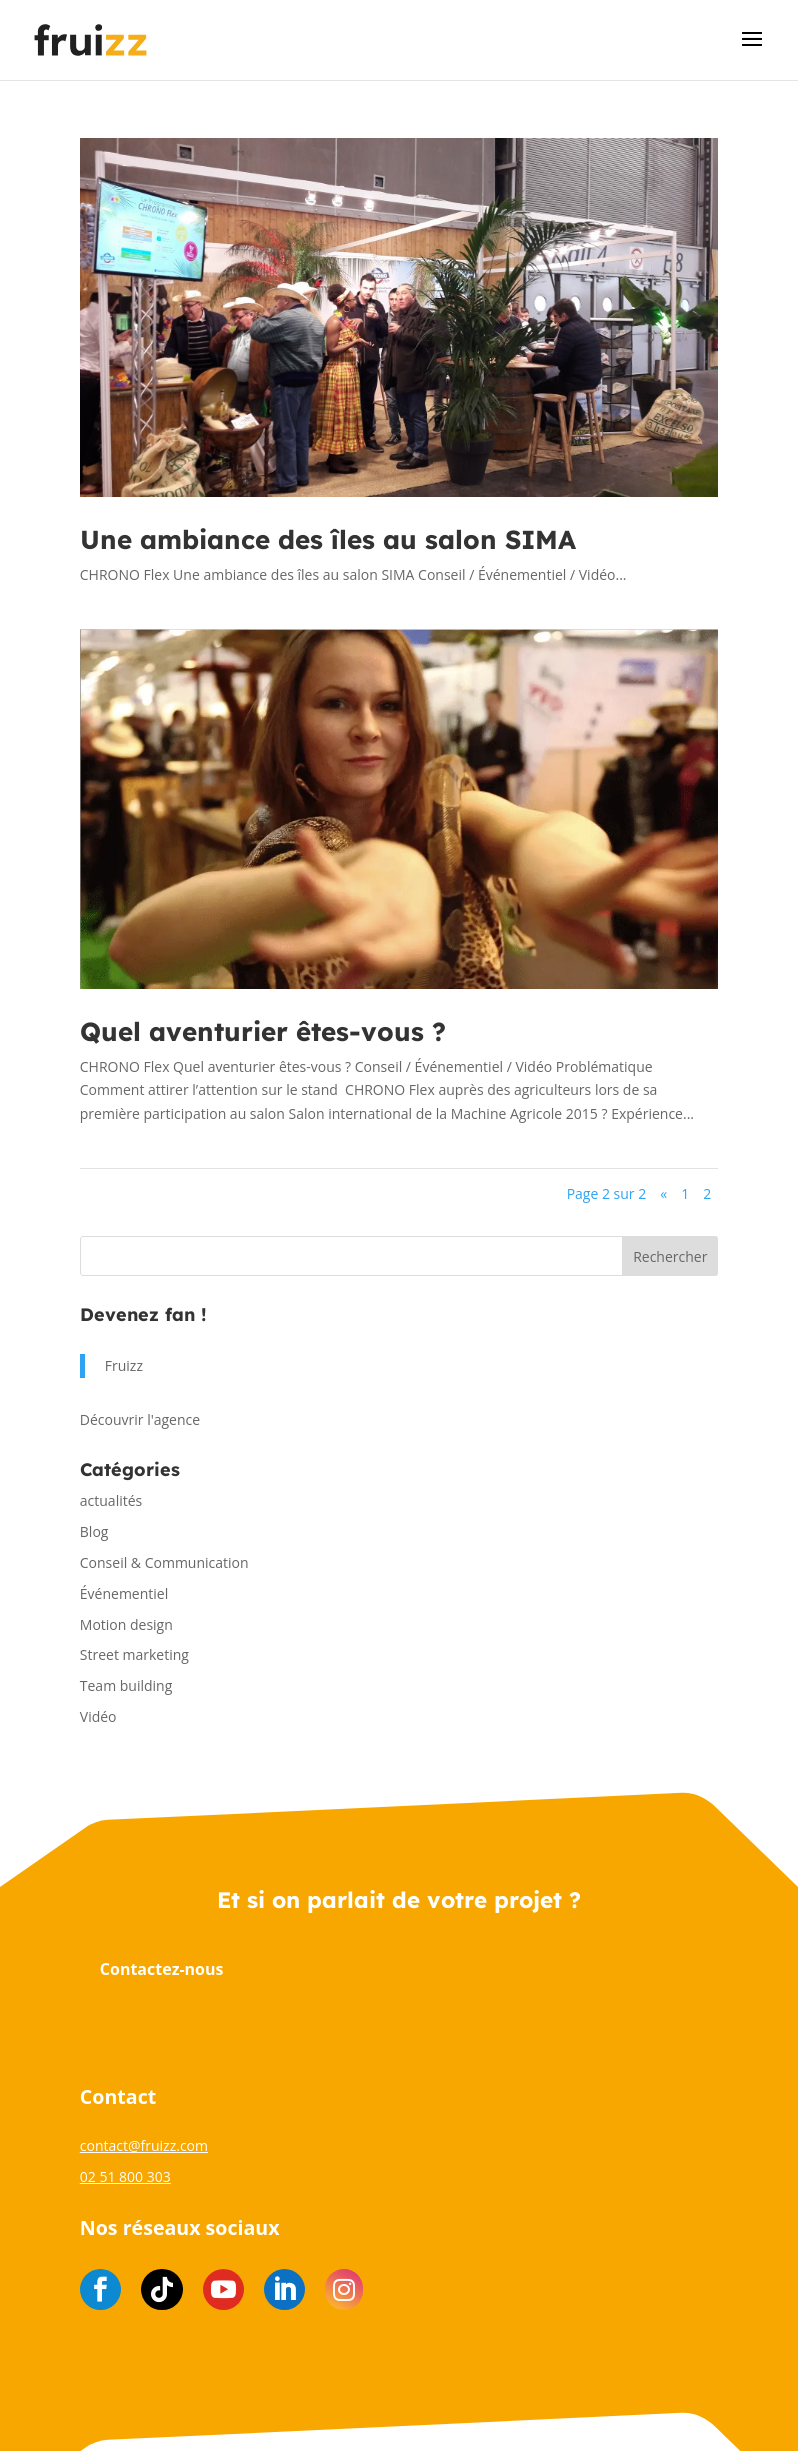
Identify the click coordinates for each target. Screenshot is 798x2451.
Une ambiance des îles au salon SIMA (328, 539)
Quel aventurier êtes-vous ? (263, 1031)
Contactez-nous (162, 1969)
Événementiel (124, 1593)
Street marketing (134, 1654)
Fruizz (124, 1365)
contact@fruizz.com (144, 2145)
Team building (126, 1685)
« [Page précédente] (663, 1193)
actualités (111, 1500)
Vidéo (98, 1716)
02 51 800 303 (125, 2176)
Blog (94, 1531)
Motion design (126, 1624)
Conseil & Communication (164, 1562)
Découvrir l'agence (140, 1419)
